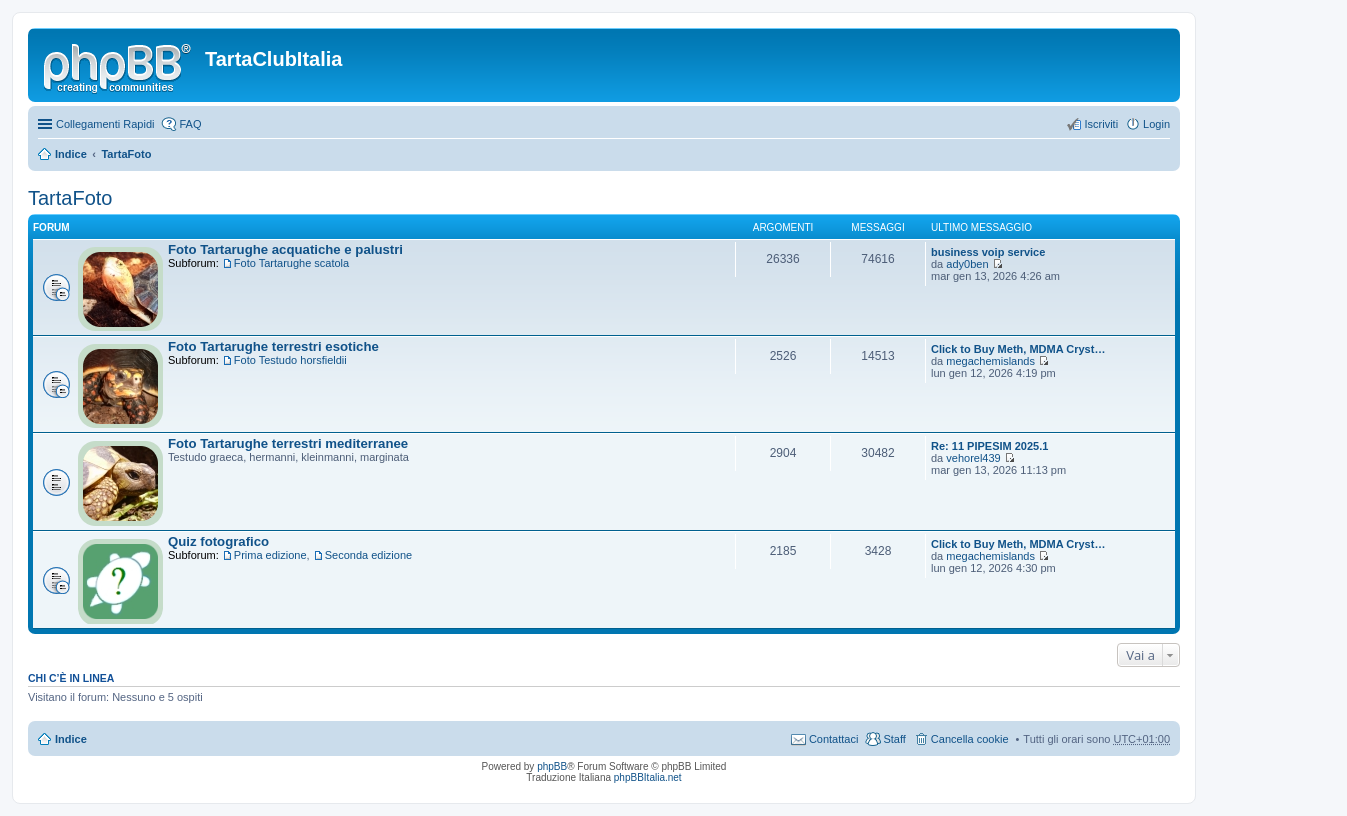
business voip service (988, 252)
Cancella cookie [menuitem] (970, 739)
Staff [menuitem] (894, 739)
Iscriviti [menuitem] (1101, 124)
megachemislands (990, 361)
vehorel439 (973, 458)
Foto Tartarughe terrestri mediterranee (288, 443)
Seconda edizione (368, 555)
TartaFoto (126, 154)
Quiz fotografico (218, 541)
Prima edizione (270, 555)
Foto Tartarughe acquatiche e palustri (285, 249)
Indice (71, 154)
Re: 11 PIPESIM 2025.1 (989, 446)
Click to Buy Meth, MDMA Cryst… (1018, 349)
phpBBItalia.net (648, 777)
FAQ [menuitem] (190, 124)
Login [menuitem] (1156, 124)
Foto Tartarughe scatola (291, 263)
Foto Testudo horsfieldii (290, 360)
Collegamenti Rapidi (105, 124)
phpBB (552, 766)
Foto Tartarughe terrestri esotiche (273, 346)
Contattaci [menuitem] (834, 739)
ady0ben (967, 264)
